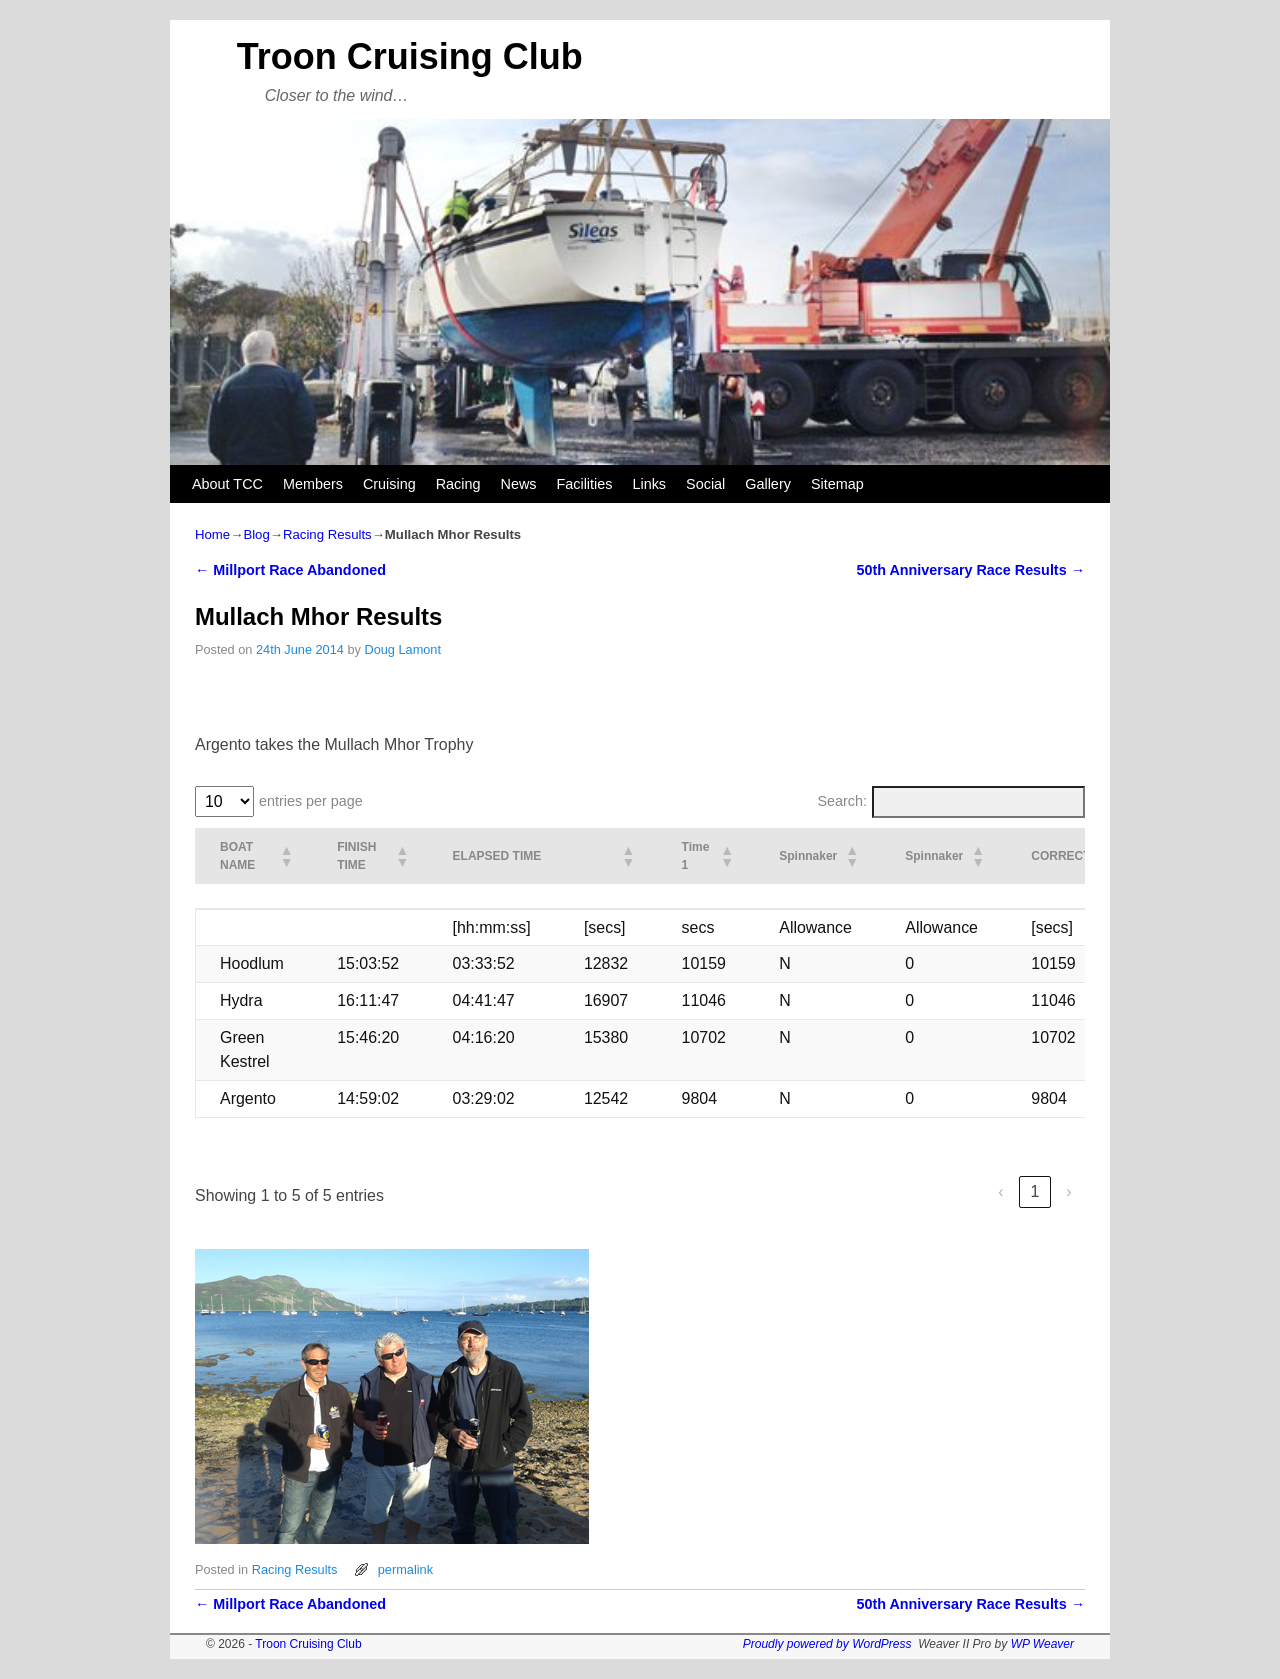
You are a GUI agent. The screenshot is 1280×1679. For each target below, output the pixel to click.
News (519, 484)
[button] (284, 856)
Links (649, 484)
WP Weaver (1042, 1644)
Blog (256, 534)
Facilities (584, 484)
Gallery (768, 484)
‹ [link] (1000, 1191)
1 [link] (1035, 1191)
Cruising (389, 484)
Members (313, 484)
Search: (843, 801)
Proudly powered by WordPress (827, 1644)
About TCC (227, 484)
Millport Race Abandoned (290, 570)
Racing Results (327, 534)
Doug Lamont (402, 649)
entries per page (311, 801)
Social (705, 484)
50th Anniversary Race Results (970, 570)
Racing (458, 484)
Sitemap (837, 484)
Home (212, 534)
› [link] (1068, 1191)
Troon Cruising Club (410, 56)
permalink (405, 1569)
